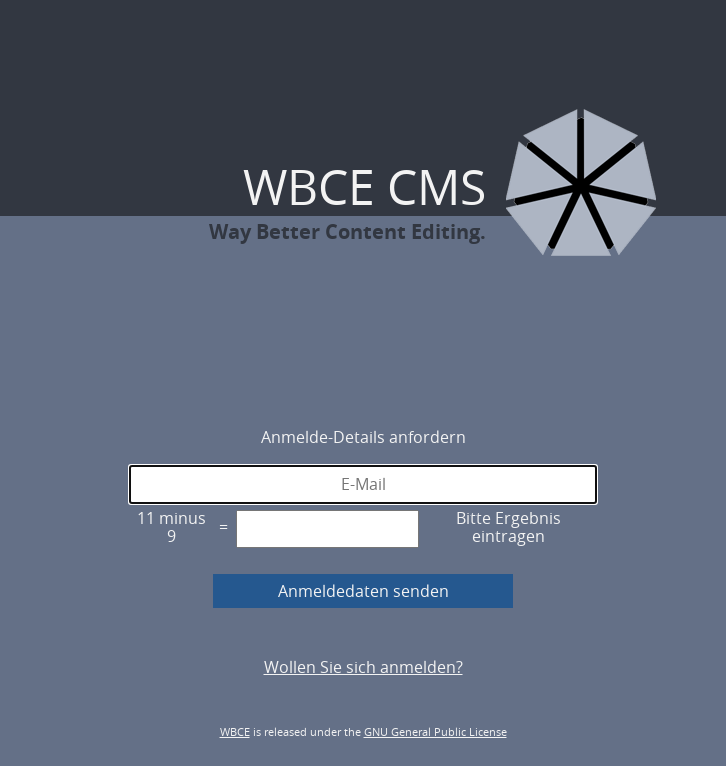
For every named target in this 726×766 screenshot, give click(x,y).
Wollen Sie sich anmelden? (363, 667)
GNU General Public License (435, 731)
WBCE (235, 731)
